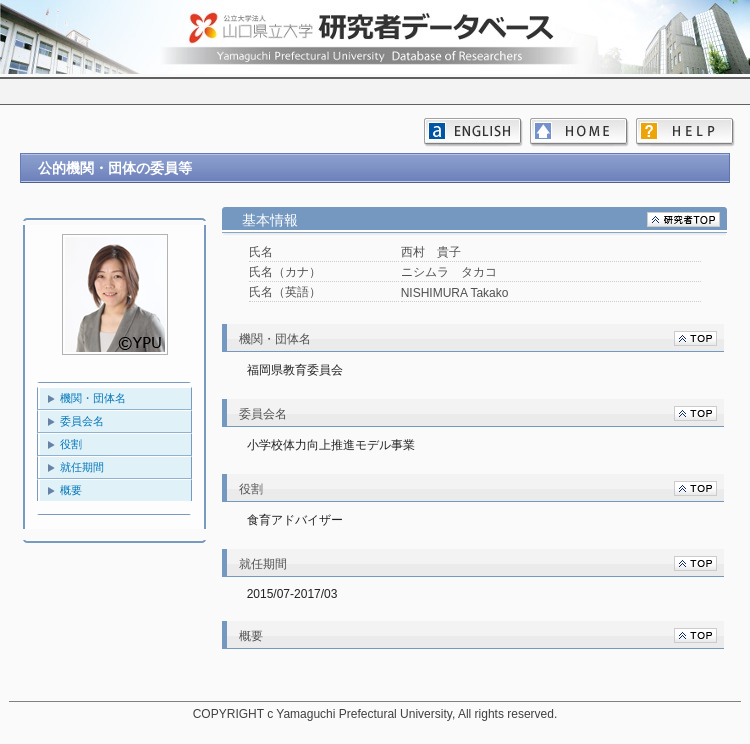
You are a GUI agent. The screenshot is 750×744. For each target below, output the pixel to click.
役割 (71, 444)
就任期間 (82, 467)
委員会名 (82, 421)
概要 (71, 490)
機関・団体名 (93, 398)
